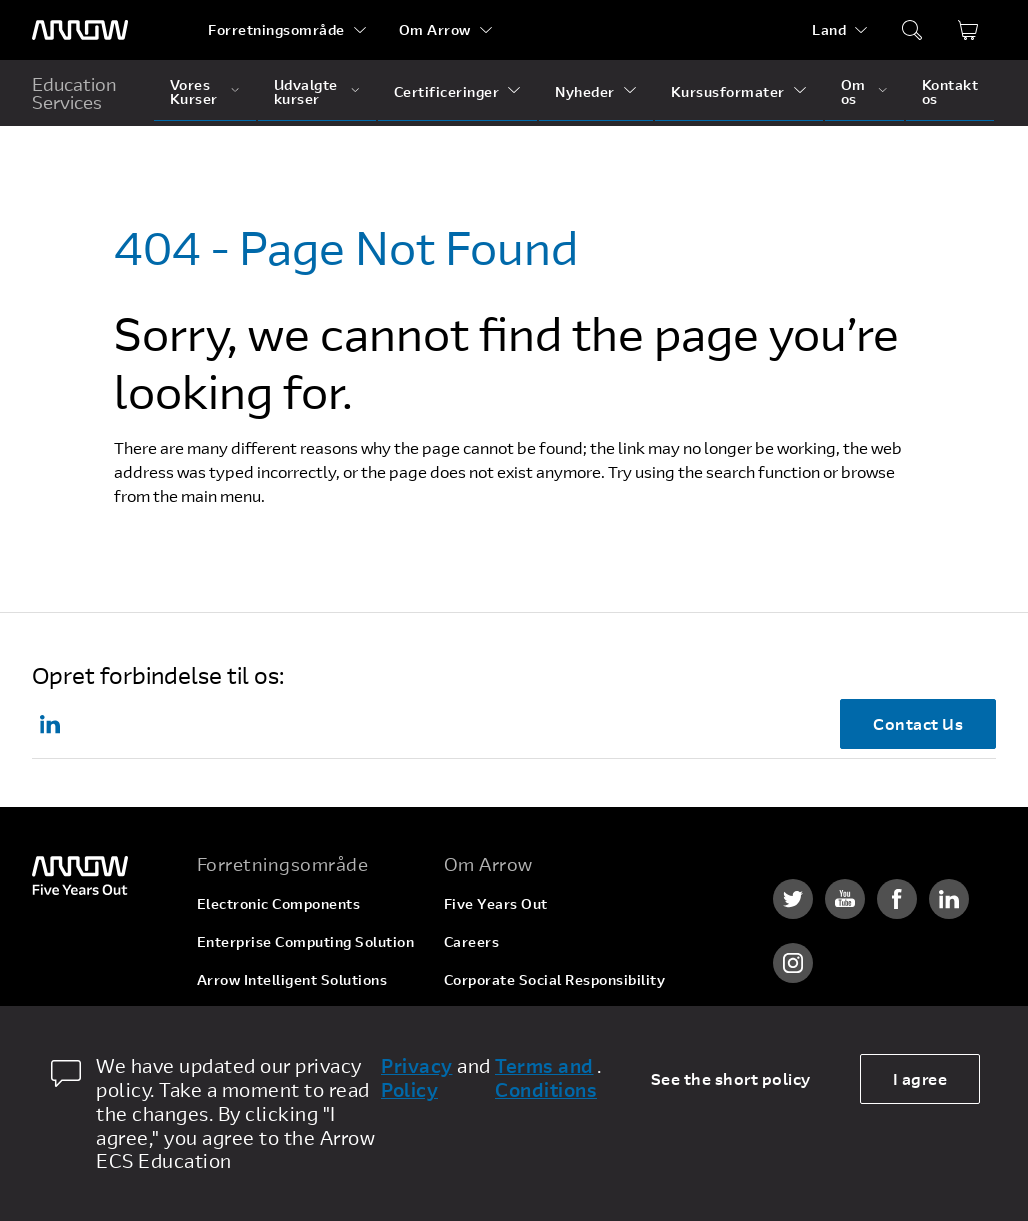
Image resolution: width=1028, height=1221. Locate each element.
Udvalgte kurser (306, 91)
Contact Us (918, 723)
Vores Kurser (194, 91)
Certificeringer (447, 91)
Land (829, 29)
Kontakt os (950, 91)
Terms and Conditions (546, 1078)
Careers (472, 941)
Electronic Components (279, 903)
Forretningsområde (276, 29)
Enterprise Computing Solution (306, 941)
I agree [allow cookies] (920, 1078)
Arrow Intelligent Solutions (292, 979)
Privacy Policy (417, 1078)
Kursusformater (728, 91)
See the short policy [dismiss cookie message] (731, 1078)
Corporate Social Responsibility (555, 979)
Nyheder (585, 91)
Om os (853, 91)
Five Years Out (496, 903)
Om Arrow (435, 29)
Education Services (74, 93)
